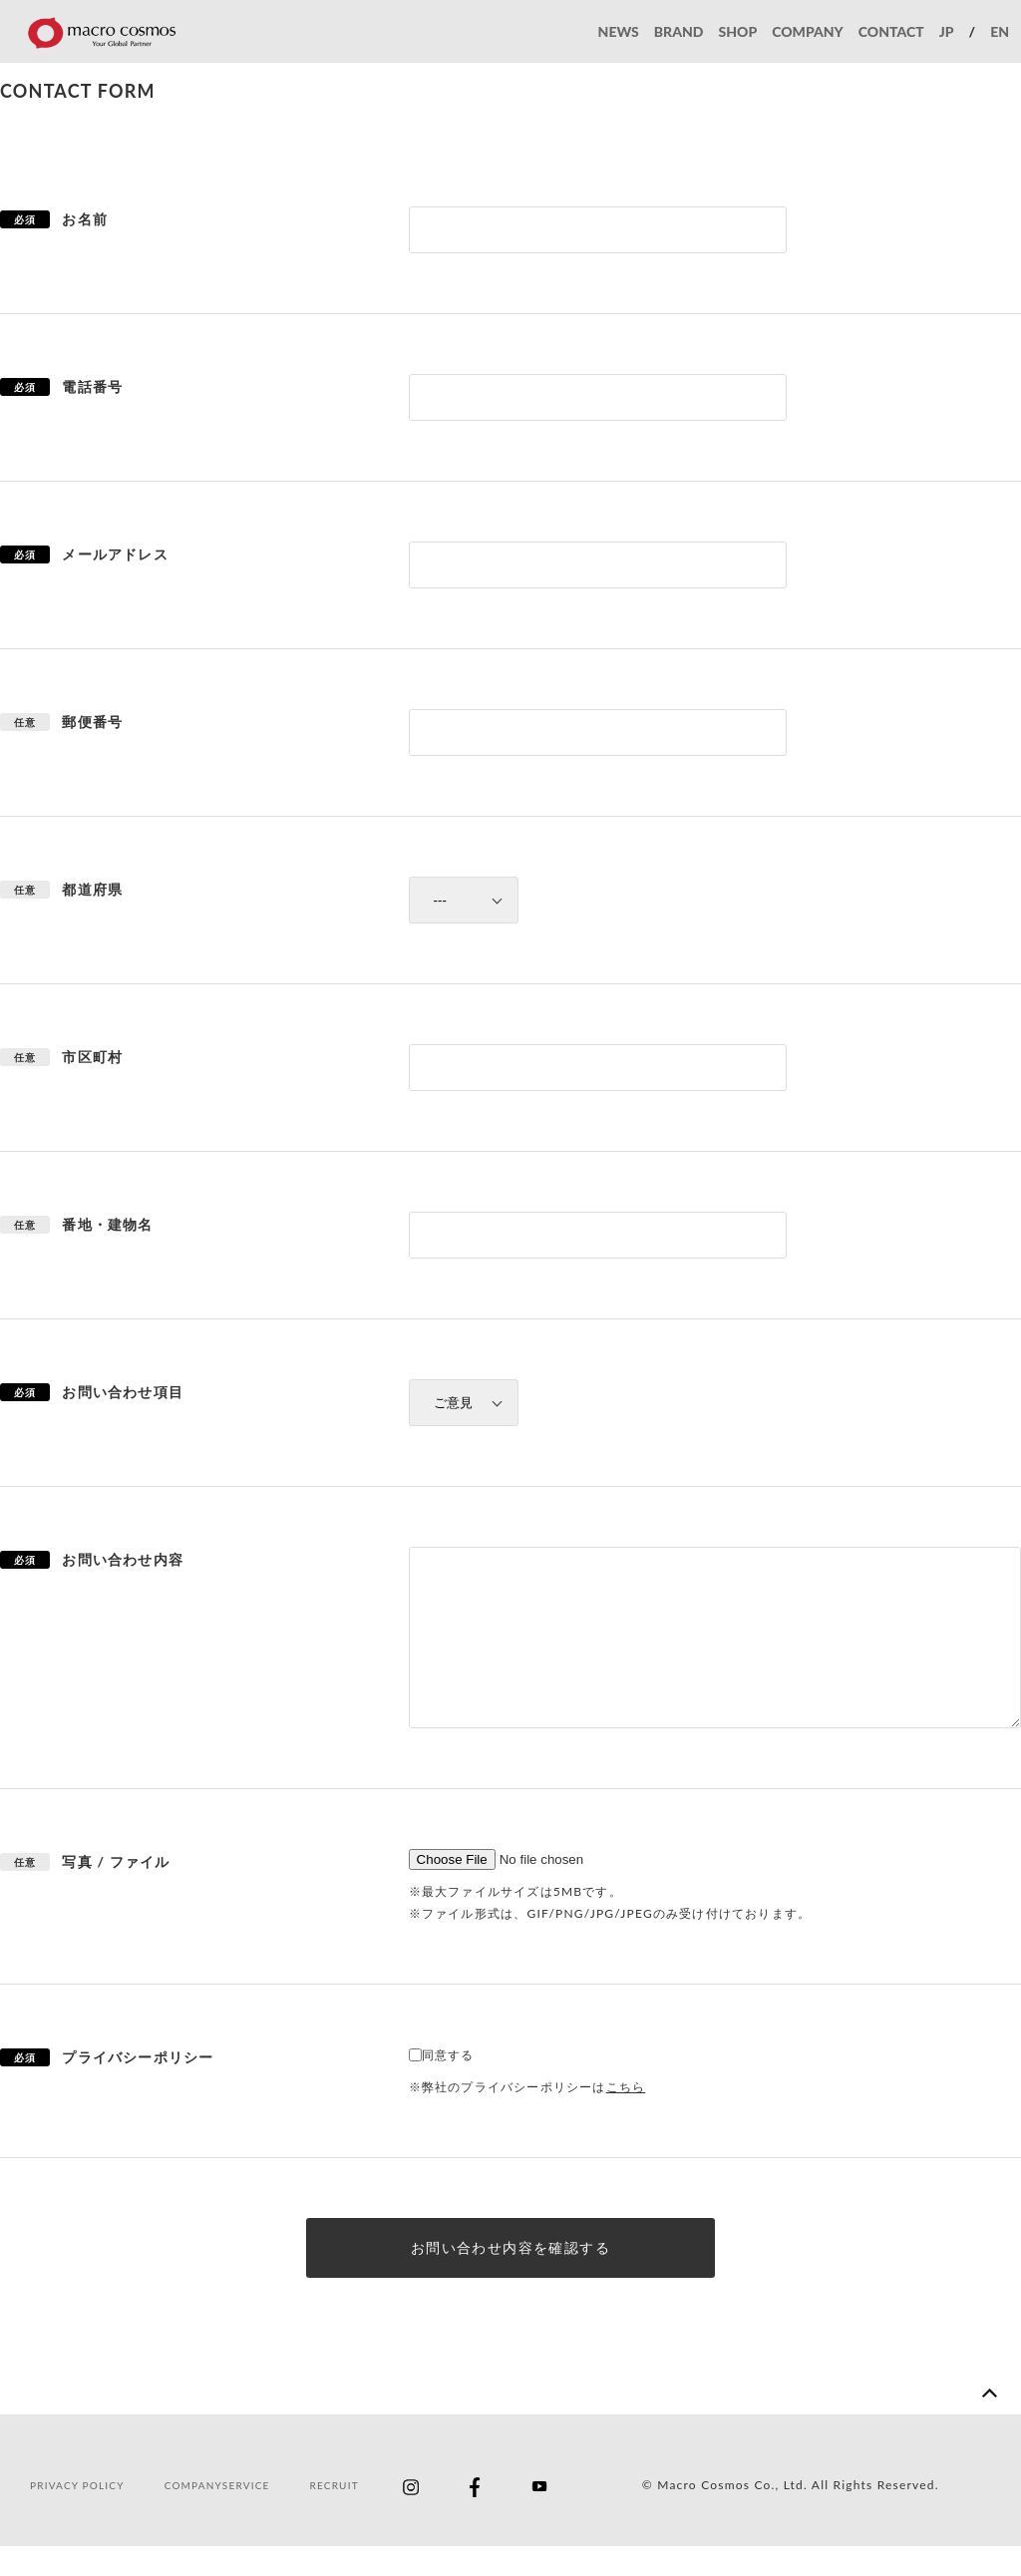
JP (946, 31)
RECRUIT (334, 2515)
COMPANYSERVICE (217, 2515)
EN (999, 31)
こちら (626, 2116)
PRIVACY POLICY (77, 2515)
